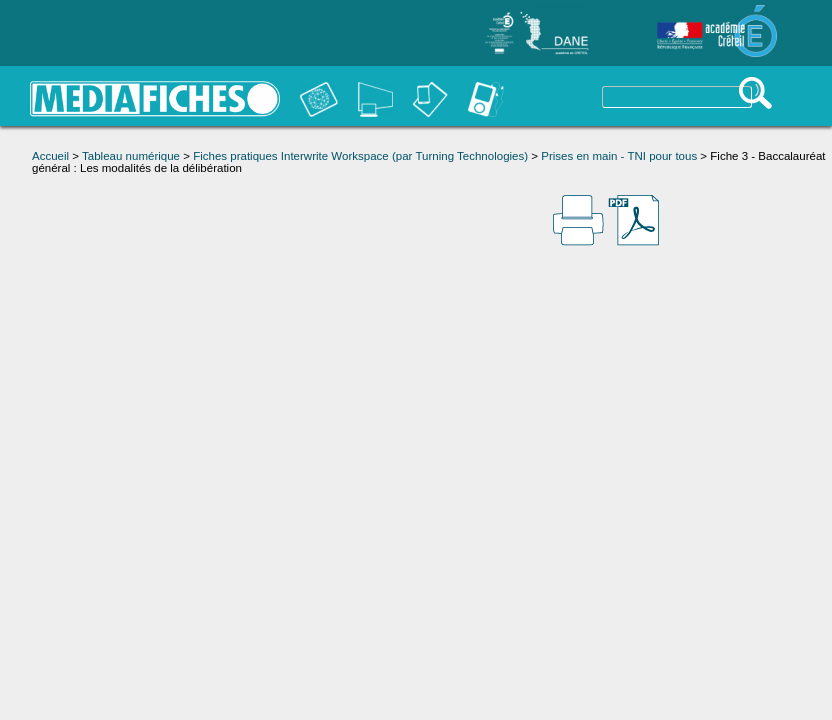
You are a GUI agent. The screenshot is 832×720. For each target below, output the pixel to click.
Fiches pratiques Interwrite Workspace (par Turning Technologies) (360, 156)
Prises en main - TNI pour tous (619, 156)
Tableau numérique (131, 156)
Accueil (50, 156)
